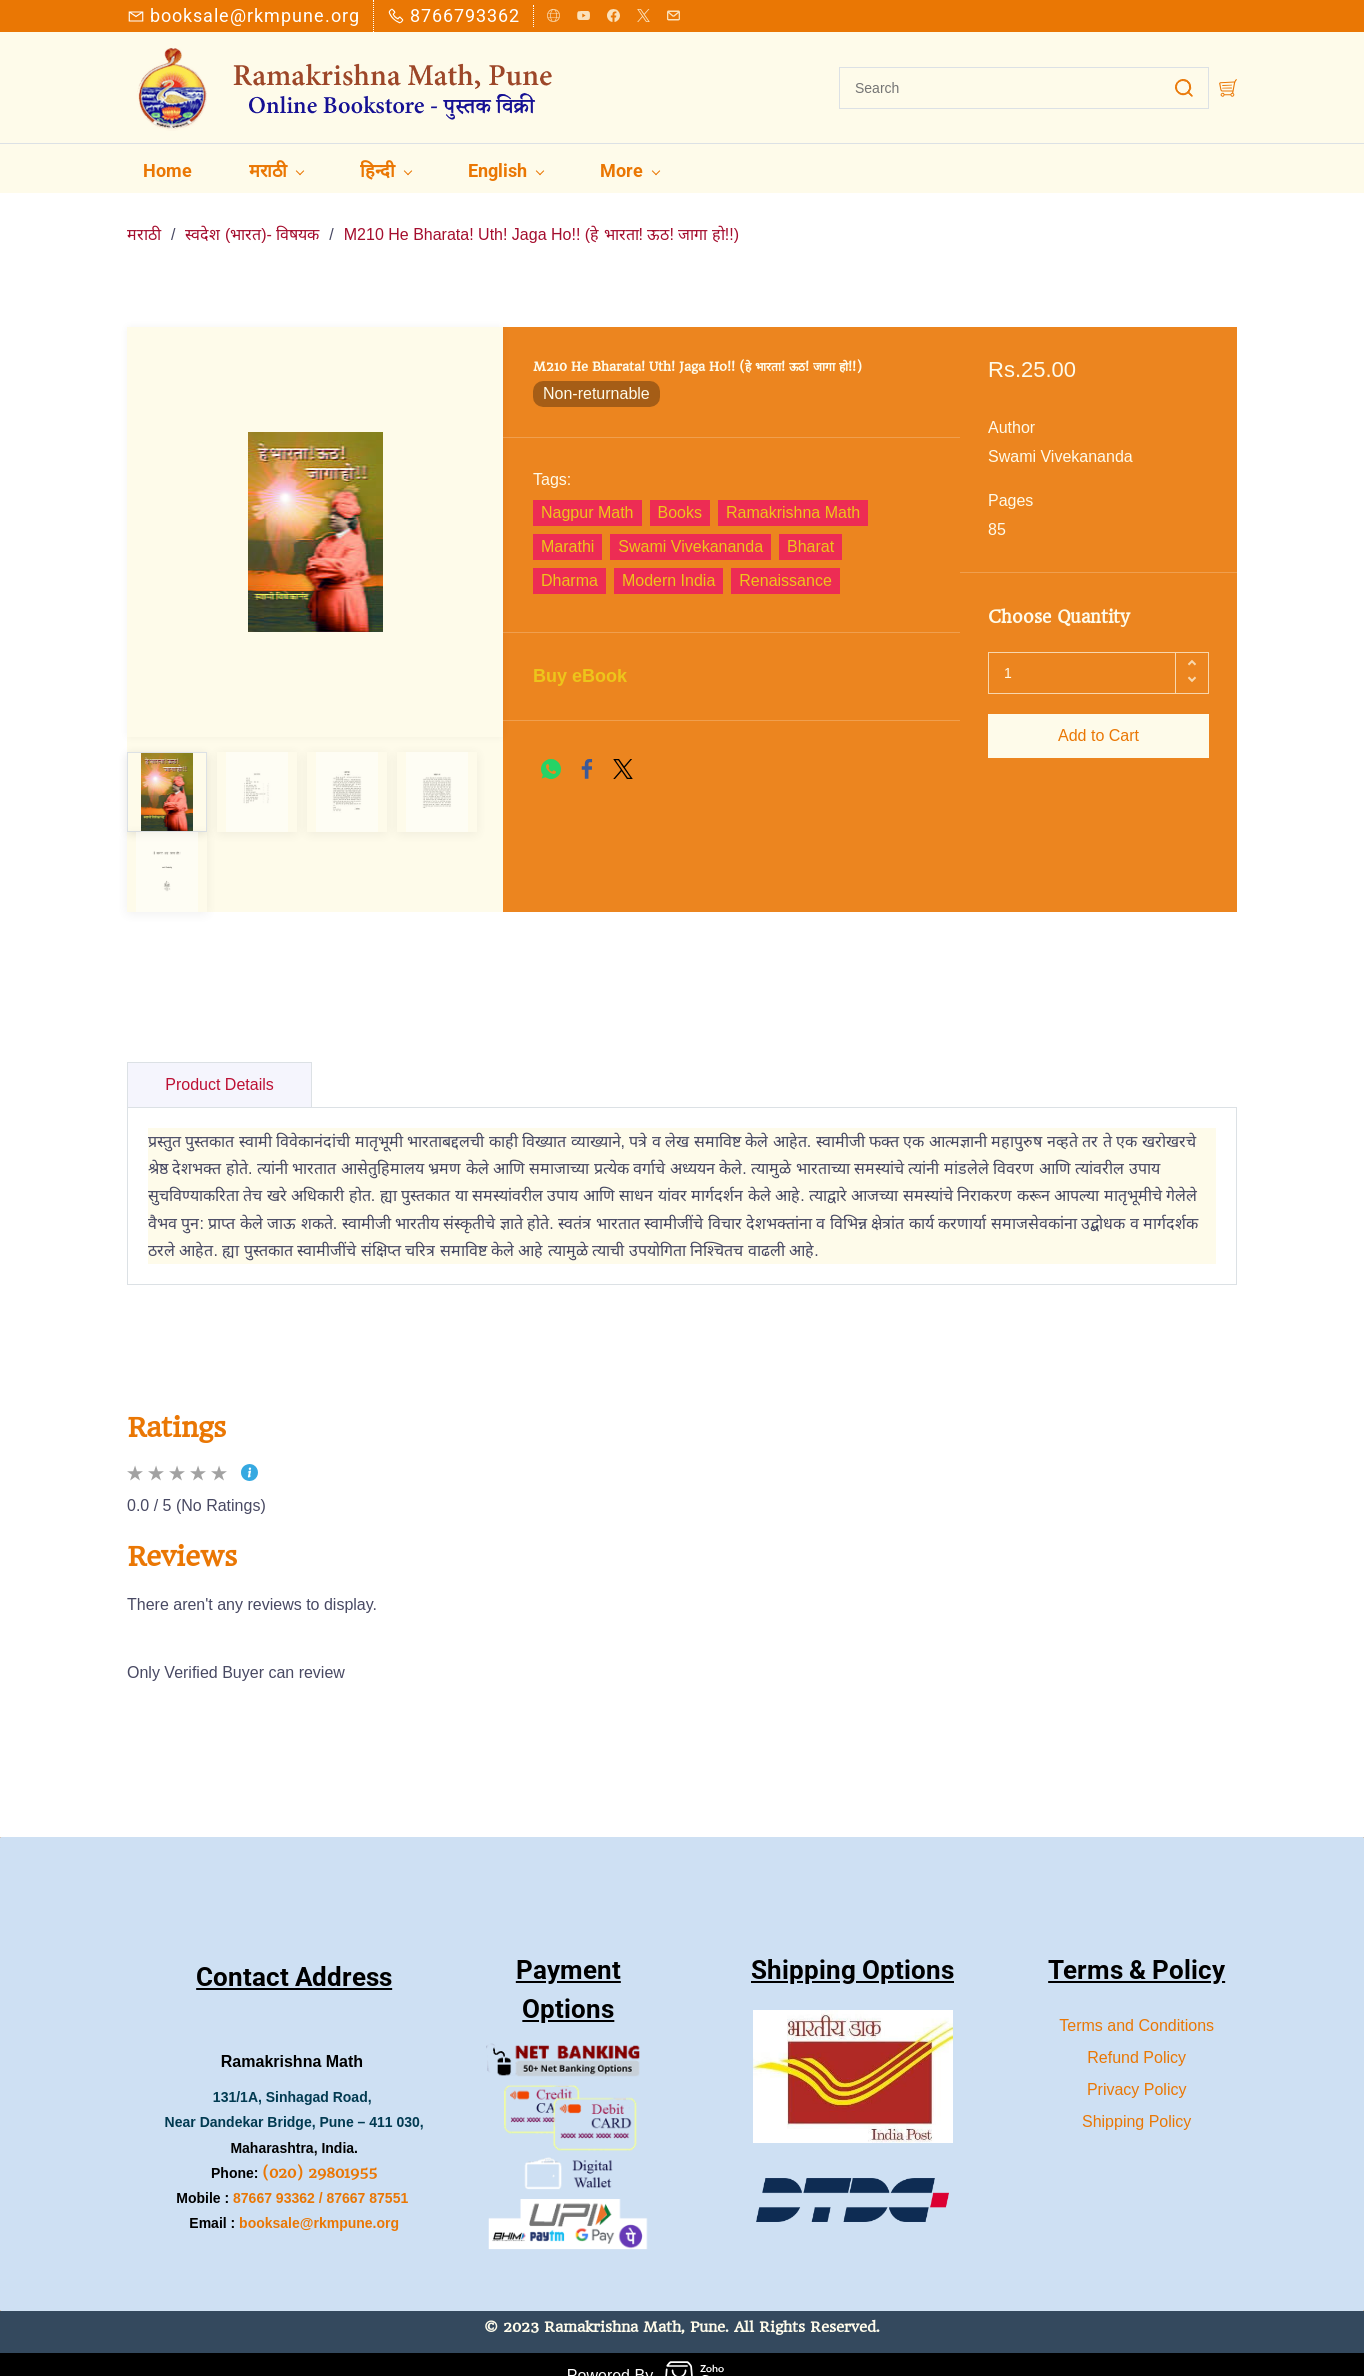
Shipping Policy (1136, 2097)
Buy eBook (580, 653)
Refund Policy (1136, 2033)
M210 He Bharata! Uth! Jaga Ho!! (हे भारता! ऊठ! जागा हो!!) (541, 211)
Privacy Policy (1137, 2065)
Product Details (219, 1061)
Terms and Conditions (1136, 2001)
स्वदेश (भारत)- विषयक (252, 211)
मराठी (144, 211)
